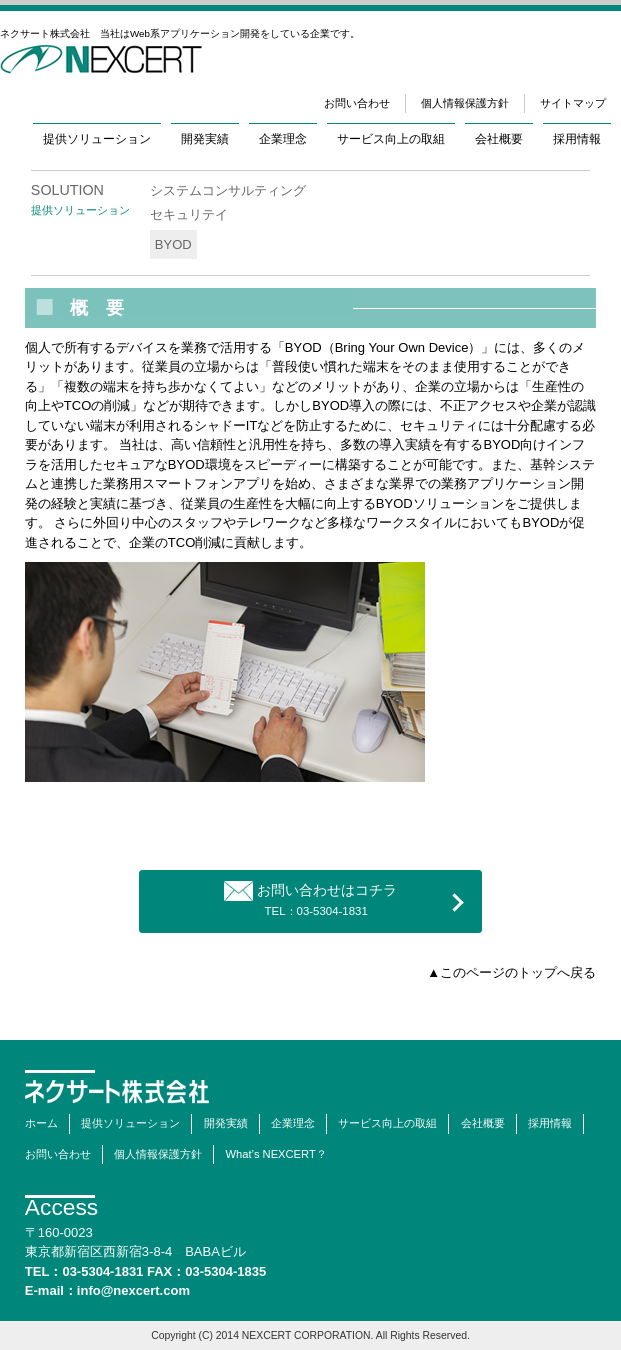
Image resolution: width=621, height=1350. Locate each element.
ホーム (41, 1123)
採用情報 (577, 138)
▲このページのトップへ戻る (511, 972)
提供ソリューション (97, 138)
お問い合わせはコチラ (310, 899)
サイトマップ (573, 103)
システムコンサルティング (228, 190)
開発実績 (205, 138)
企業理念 (283, 138)
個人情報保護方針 (465, 103)
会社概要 (499, 138)
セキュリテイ (189, 214)
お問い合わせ (357, 103)
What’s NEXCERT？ (276, 1154)
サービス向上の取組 (391, 138)
